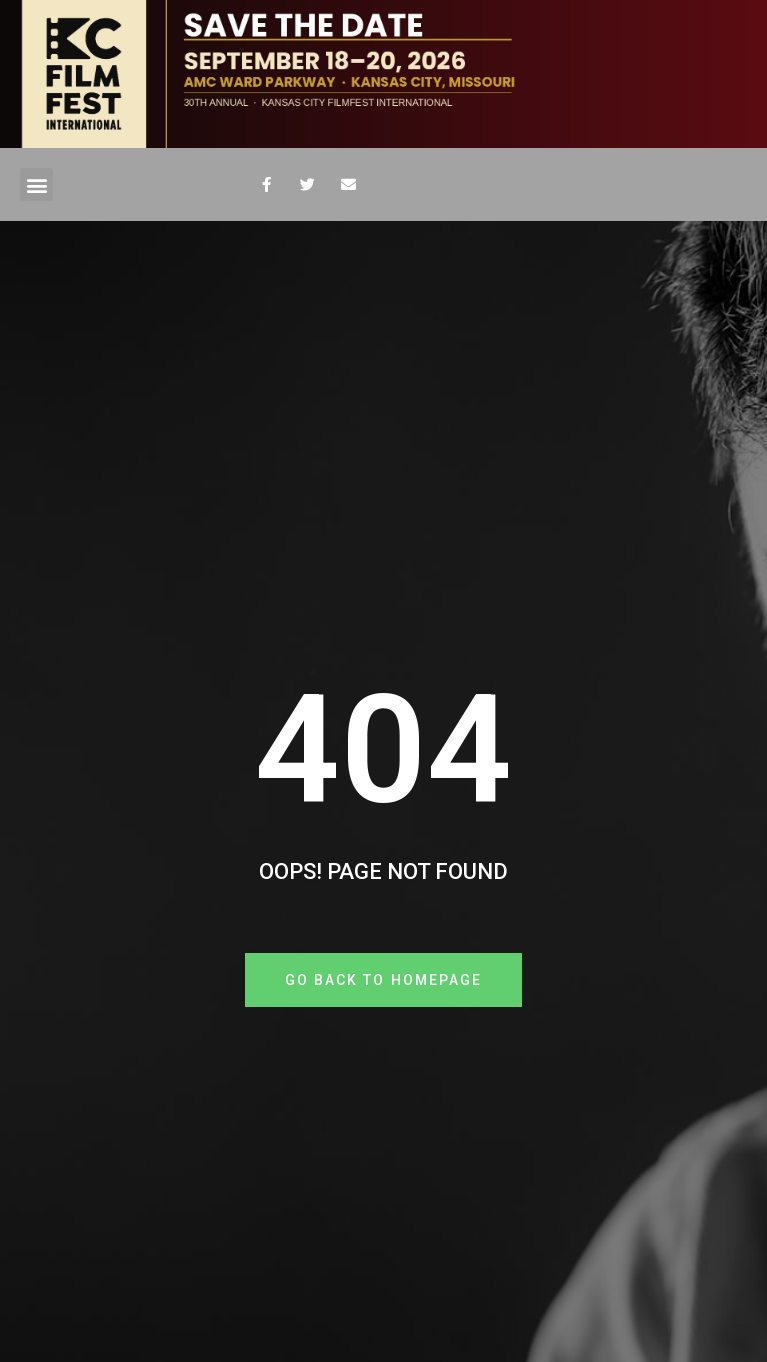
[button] (36, 184)
